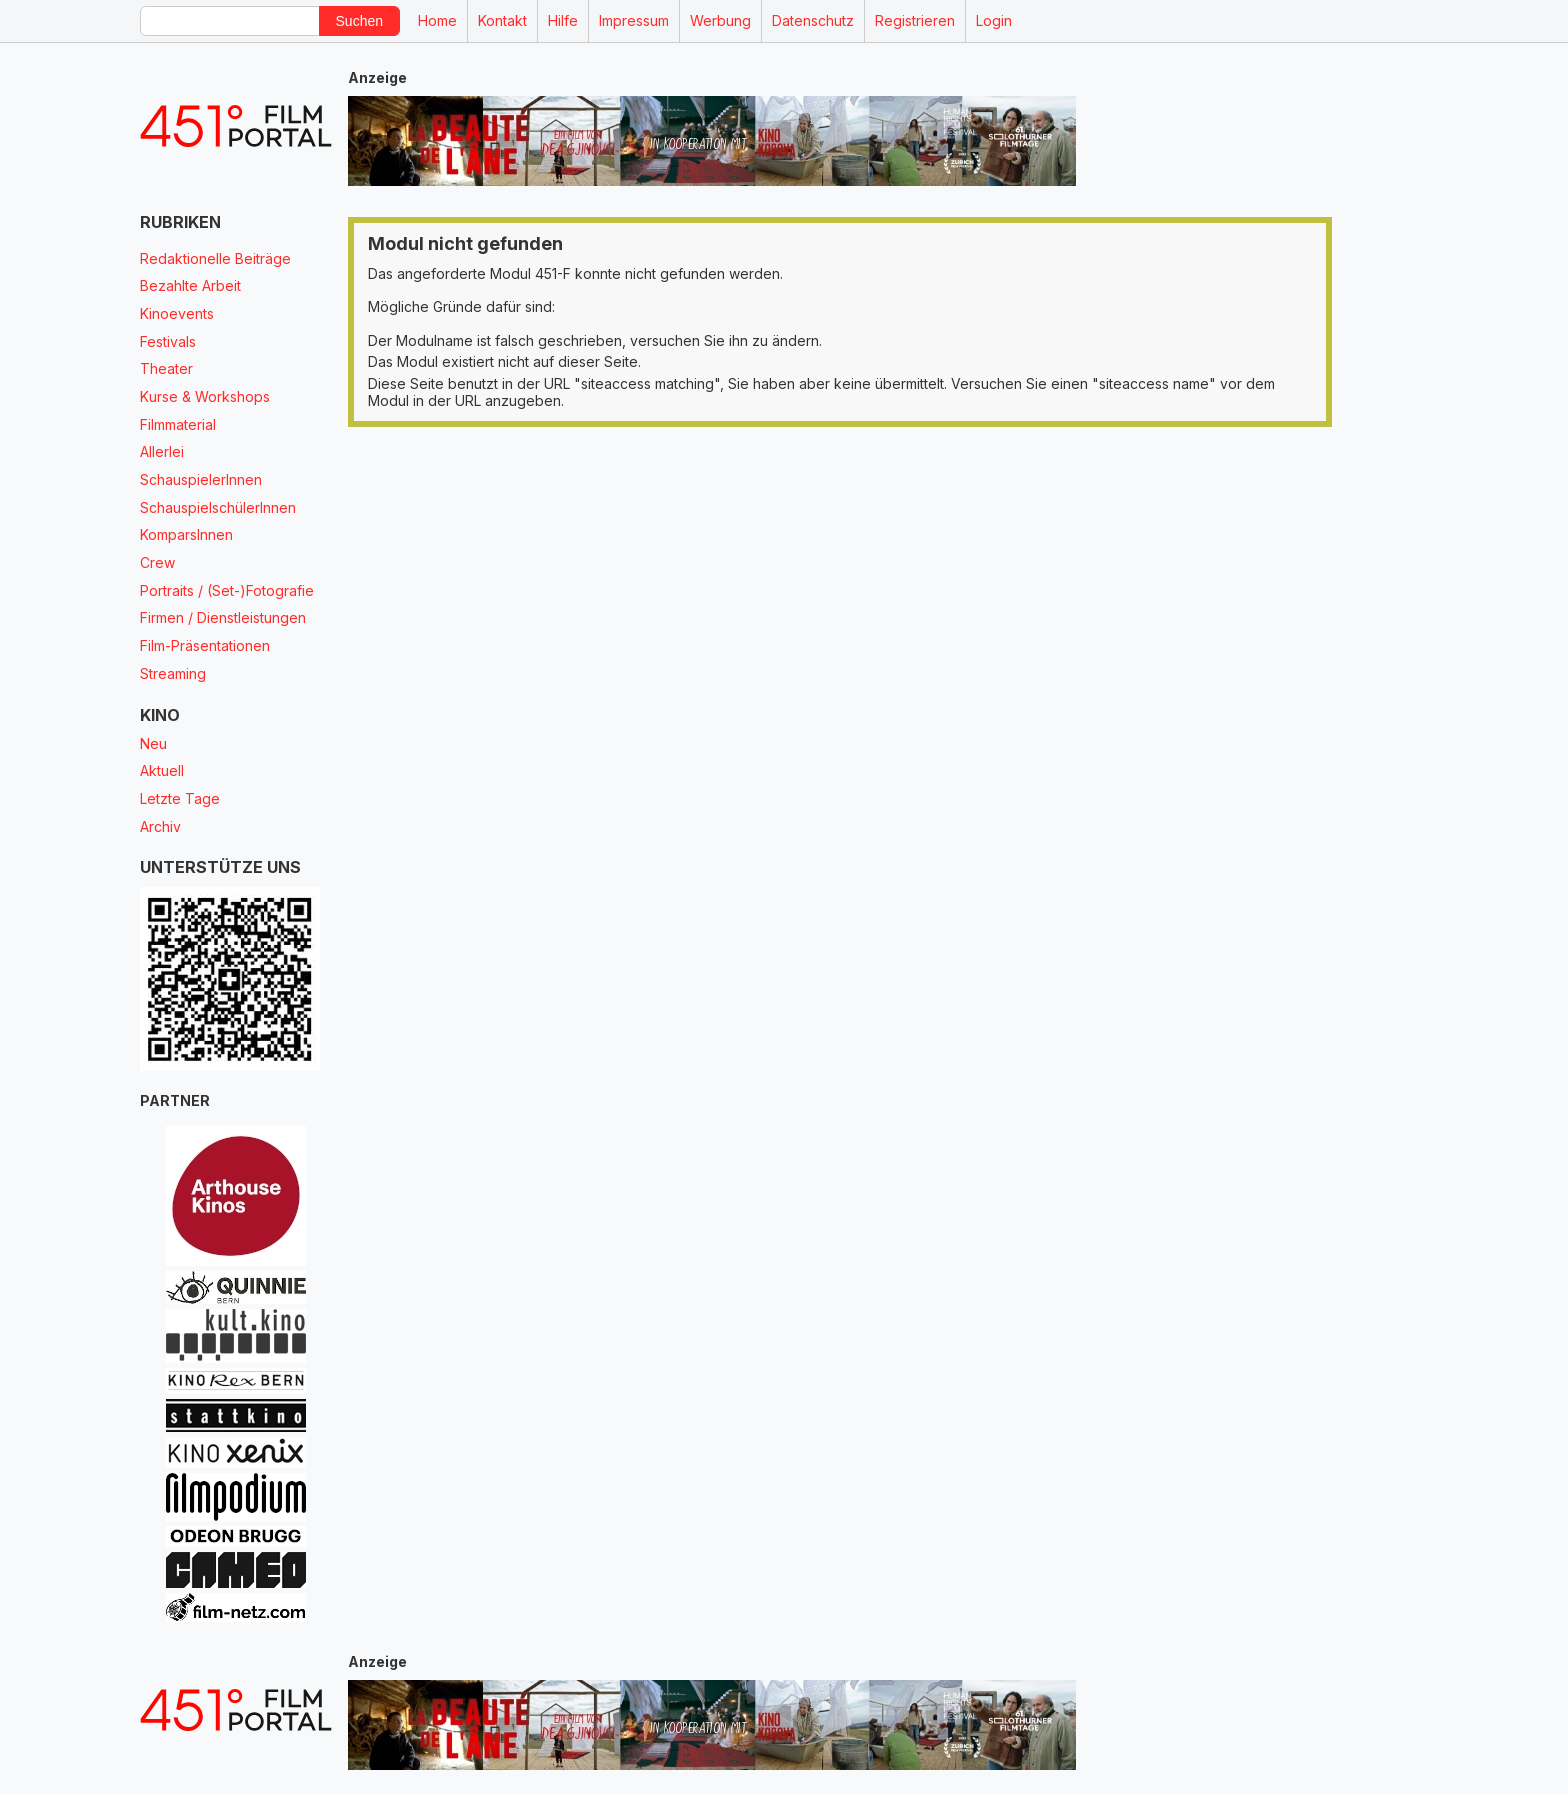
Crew (157, 562)
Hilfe (563, 20)
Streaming (173, 673)
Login (994, 20)
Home (437, 20)
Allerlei (162, 451)
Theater (166, 368)
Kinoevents (177, 313)
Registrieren (915, 20)
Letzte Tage (180, 798)
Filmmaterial (178, 424)
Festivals (168, 341)
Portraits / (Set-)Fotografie (227, 590)
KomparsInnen (186, 534)
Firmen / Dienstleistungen (223, 617)
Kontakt (502, 20)
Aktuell (162, 770)
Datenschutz (813, 20)
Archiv (160, 826)
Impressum (634, 20)
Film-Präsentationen (205, 645)
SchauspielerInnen (201, 479)
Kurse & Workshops (205, 396)
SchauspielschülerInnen (218, 507)
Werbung (720, 20)
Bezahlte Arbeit (190, 285)
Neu (153, 743)
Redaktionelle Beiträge (215, 258)
